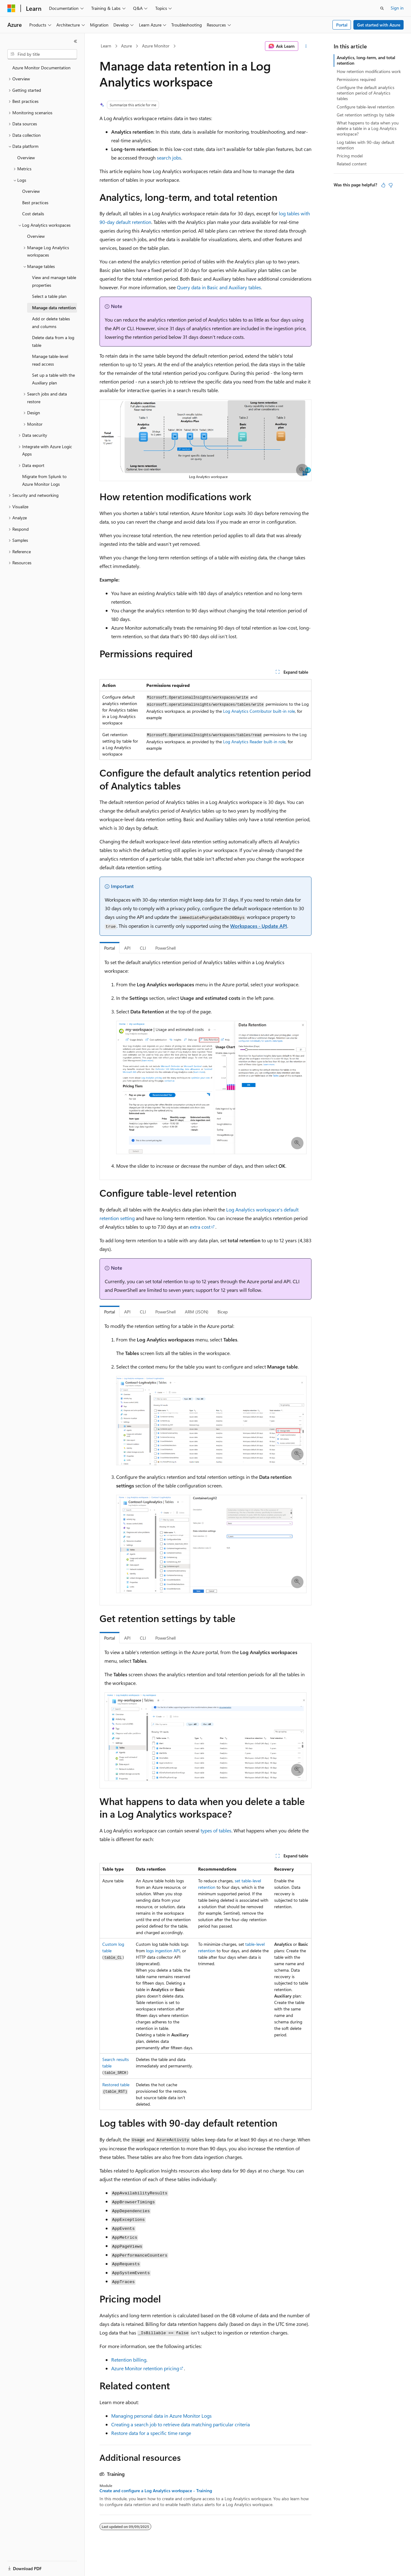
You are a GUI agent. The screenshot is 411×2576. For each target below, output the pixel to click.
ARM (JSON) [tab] (196, 1312)
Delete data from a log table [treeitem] (53, 341)
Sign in (397, 8)
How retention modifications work (369, 71)
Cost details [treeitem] (33, 214)
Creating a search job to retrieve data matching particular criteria (180, 2424)
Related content (352, 164)
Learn (106, 46)
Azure (126, 46)
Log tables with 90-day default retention (365, 145)
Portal (342, 25)
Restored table (115, 2084)
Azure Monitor (155, 46)
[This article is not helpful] (390, 185)
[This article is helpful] (383, 185)
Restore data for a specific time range (151, 2433)
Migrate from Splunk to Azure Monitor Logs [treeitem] (44, 480)
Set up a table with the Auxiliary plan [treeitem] (53, 379)
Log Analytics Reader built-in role (254, 741)
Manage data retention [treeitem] (54, 307)
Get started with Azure (378, 25)
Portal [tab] (109, 948)
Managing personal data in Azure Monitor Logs (161, 2415)
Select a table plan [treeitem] (49, 296)
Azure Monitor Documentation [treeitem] (41, 68)
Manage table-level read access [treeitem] (50, 360)
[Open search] (382, 8)
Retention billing (128, 2359)
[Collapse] (75, 41)
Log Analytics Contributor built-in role (259, 711)
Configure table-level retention (365, 107)
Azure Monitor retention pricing (145, 2368)
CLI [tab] (143, 948)
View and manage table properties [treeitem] (54, 281)
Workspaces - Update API (258, 926)
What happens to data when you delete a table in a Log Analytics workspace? (368, 128)
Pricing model (350, 156)
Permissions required (356, 79)
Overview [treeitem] (26, 157)
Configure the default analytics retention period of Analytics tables (365, 92)
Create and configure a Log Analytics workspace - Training (156, 2490)
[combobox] (42, 54)
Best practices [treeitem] (35, 202)
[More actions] (306, 46)
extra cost (200, 1226)
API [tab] (127, 948)
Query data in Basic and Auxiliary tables (219, 287)
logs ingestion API (163, 1950)
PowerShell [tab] (165, 948)
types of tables (216, 1830)
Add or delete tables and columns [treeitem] (51, 322)
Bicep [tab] (223, 1312)
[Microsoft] (11, 8)
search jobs (169, 157)
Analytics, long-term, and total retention (366, 60)
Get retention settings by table (365, 115)
